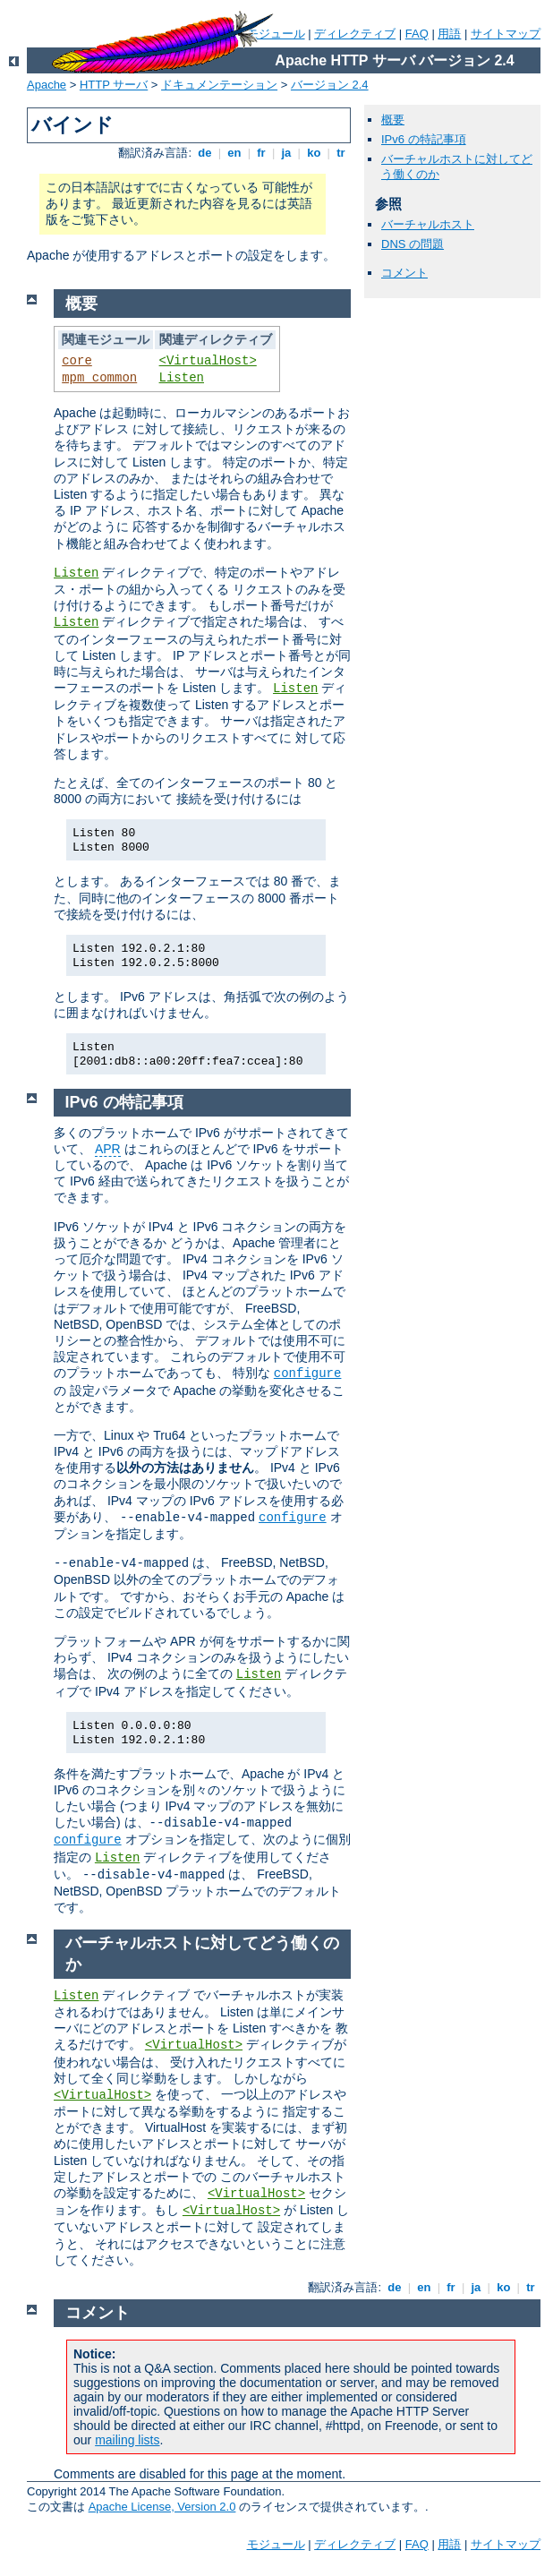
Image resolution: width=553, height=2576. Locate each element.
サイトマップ (505, 33)
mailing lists (127, 2440)
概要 (392, 119)
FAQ (417, 33)
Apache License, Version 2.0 (162, 2506)
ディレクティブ (355, 33)
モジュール (276, 33)
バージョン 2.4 (330, 84)
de (205, 152)
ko (314, 152)
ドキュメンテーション (219, 84)
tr (341, 152)
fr (261, 152)
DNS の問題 (412, 244)
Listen (181, 378)
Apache (46, 84)
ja (286, 152)
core (77, 361)
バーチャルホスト (427, 224)
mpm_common (99, 378)
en (234, 152)
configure (308, 1373)
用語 (449, 33)
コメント (404, 272)
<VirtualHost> (208, 361)
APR (108, 1149)
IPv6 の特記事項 (423, 139)
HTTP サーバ (114, 84)
